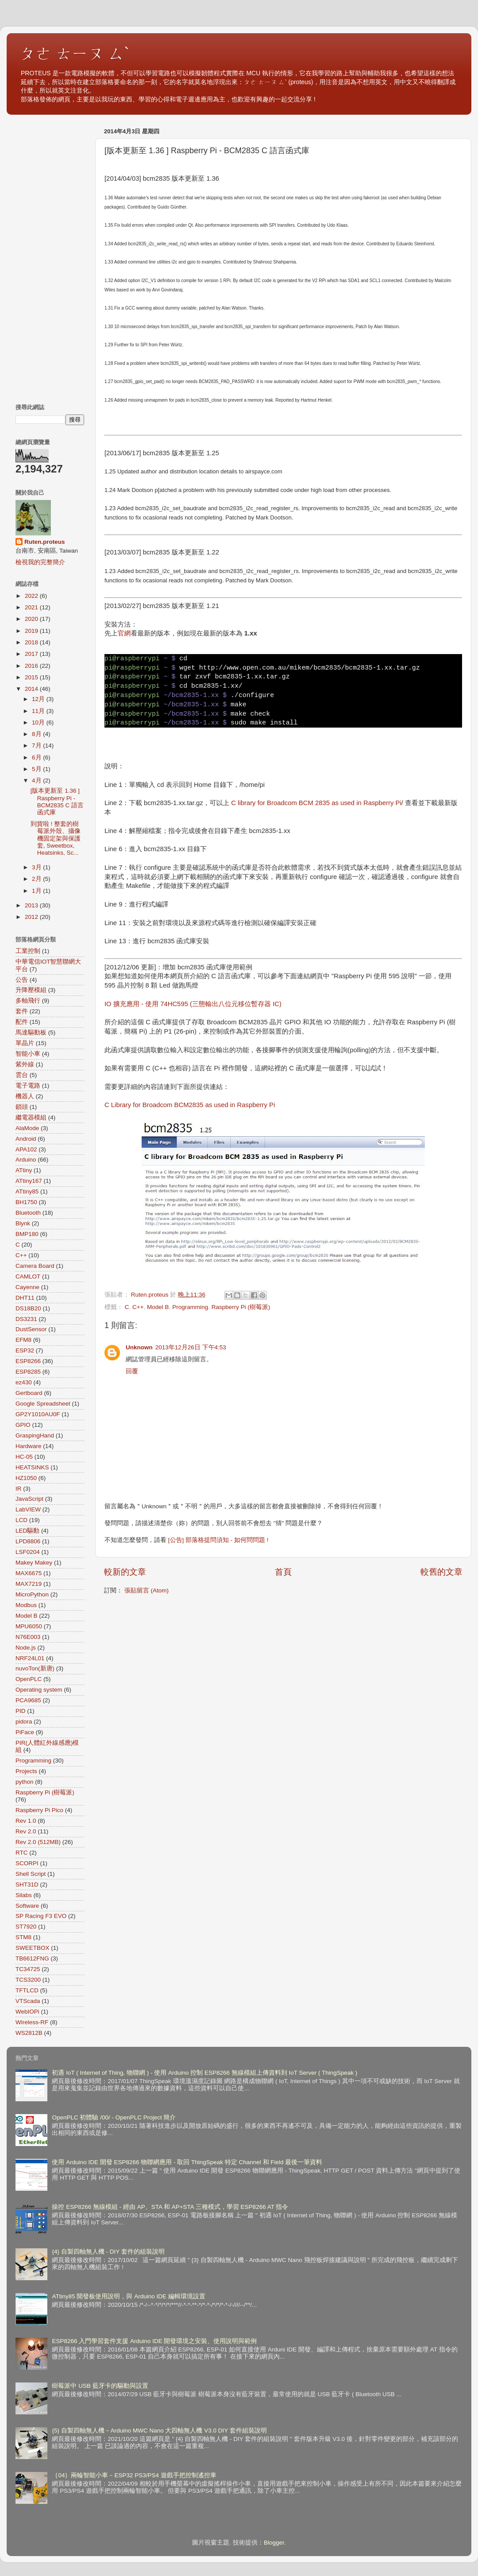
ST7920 (25, 1926)
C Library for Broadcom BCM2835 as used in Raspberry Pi (189, 1104)
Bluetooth (28, 1212)
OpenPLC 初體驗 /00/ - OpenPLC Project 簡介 (114, 2117)
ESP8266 (28, 1361)
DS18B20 (28, 1308)
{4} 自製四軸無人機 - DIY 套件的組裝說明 (108, 2251)
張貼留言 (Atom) (146, 1590)
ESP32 (24, 1350)
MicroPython (32, 1594)
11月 (39, 711)
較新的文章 (125, 1572)
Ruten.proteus (44, 541)
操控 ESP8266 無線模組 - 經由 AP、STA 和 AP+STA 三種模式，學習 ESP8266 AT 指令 (170, 2207)
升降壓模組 (30, 990)
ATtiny (23, 1170)
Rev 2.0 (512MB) (38, 1842)
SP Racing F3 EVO (40, 1916)
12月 (39, 699)
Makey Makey (33, 1562)
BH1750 (26, 1202)
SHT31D (27, 1884)
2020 (32, 619)
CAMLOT (27, 1276)
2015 (32, 677)
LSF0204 (27, 1552)
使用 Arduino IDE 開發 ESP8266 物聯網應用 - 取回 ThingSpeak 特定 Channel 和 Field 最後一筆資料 (187, 2162)
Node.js (25, 1647)
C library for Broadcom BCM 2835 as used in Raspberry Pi (316, 802)
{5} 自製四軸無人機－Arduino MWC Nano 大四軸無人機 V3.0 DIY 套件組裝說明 (159, 2430)
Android (25, 1138)
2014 (32, 689)
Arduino (25, 1159)
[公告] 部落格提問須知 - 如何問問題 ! (218, 1540)
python (24, 1781)
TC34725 (27, 1969)
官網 (124, 633)
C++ (138, 1307)
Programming (190, 1307)
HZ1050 (26, 1478)
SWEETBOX (32, 1948)
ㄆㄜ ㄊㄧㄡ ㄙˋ (75, 53)
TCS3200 (28, 1979)
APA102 (26, 1149)
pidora (23, 1721)
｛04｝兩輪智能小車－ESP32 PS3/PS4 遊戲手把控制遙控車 (134, 2475)
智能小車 (27, 1053)
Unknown (139, 1347)
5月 (37, 769)
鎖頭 (21, 1107)
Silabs (23, 1895)
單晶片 (24, 1043)
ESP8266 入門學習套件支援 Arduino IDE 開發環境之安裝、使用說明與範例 (154, 2341)
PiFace (24, 1732)
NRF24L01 (29, 1658)
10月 (39, 722)
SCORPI (27, 1863)
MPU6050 (28, 1626)
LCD (21, 1520)
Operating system (38, 1689)
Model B (158, 1307)
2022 (32, 596)
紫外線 (24, 1064)
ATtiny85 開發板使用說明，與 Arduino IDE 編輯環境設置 (128, 2296)
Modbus (26, 1605)
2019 (32, 631)
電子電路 (27, 1085)
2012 (32, 917)
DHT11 (25, 1297)
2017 (32, 654)
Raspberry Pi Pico (39, 1810)
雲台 (21, 1075)
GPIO (23, 1425)
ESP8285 (28, 1371)
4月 (37, 780)
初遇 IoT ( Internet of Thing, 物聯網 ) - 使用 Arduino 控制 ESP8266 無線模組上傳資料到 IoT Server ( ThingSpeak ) (204, 2072)
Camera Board (34, 1266)
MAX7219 (28, 1583)
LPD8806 (27, 1541)
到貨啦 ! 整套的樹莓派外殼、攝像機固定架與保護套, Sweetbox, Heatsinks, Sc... (56, 838)
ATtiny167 (28, 1181)
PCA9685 (28, 1700)
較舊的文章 (441, 1572)
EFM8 (23, 1339)
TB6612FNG (32, 1958)
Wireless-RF (31, 2022)
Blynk (22, 1223)
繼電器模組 (30, 1117)
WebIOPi (27, 2011)
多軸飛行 (27, 1000)
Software (27, 1905)
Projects (26, 1771)
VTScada (27, 2001)
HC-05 (24, 1456)
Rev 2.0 (25, 1831)
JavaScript (29, 1498)
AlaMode (27, 1128)
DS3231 (26, 1319)
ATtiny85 (27, 1191)
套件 (21, 1011)
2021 (32, 607)
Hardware (28, 1446)
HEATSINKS (32, 1467)
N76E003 (27, 1637)
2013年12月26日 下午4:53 (190, 1347)
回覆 (132, 1371)
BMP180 (27, 1234)
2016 (32, 665)
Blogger (274, 2542)
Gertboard (28, 1393)
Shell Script (30, 1874)
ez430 (23, 1382)
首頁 (283, 1572)
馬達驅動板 (30, 1032)
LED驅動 (27, 1530)
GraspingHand (34, 1435)
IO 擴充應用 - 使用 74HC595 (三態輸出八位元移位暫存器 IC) (192, 1003)
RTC (21, 1852)
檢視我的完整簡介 (40, 562)
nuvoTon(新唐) (34, 1668)
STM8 (23, 1937)
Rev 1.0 (25, 1820)
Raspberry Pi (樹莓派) (241, 1307)
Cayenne (27, 1287)
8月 (37, 734)
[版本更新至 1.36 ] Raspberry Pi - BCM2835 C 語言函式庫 (57, 801)
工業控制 (27, 951)
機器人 (24, 1096)
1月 (37, 890)
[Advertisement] (49, 257)
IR (18, 1488)
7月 (37, 745)
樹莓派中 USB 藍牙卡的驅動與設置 (100, 2385)
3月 (37, 867)
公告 (21, 979)
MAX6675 (28, 1573)
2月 (37, 878)
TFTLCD (27, 1990)
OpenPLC (28, 1679)
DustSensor (31, 1329)
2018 (32, 642)
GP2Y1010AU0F (37, 1414)
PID (20, 1711)
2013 (32, 905)
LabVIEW (28, 1509)
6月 (37, 757)
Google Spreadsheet (42, 1403)
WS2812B (28, 2033)
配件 (21, 1022)
